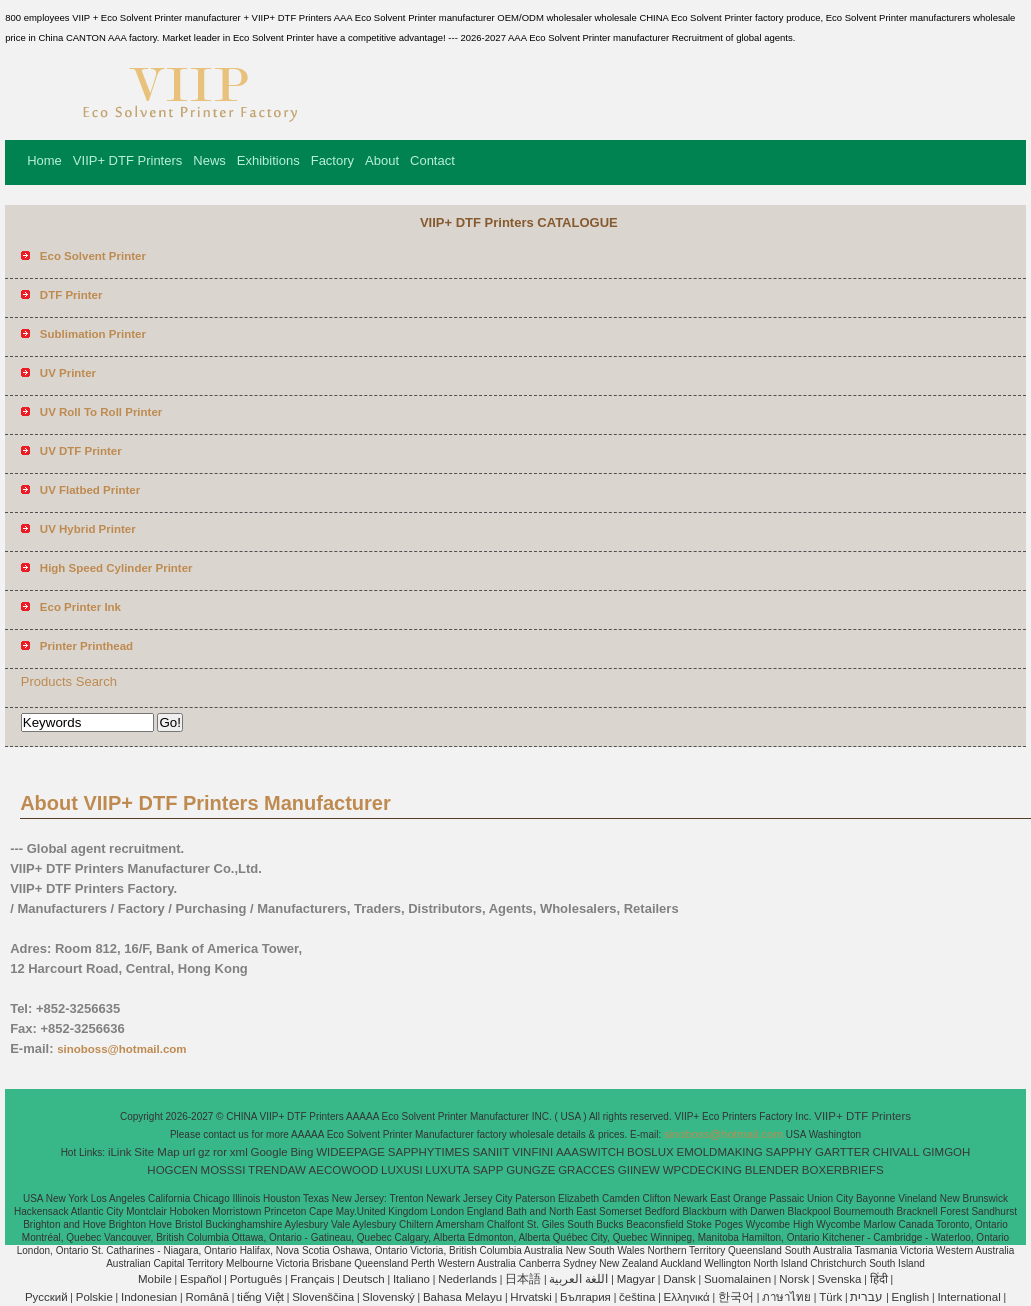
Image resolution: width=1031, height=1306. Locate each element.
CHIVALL (896, 1152)
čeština (637, 1297)
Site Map (156, 1152)
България (585, 1297)
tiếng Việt (260, 1297)
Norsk (794, 1279)
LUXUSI (402, 1170)
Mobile (155, 1279)
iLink (120, 1152)
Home (44, 160)
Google (269, 1152)
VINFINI (532, 1152)
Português (256, 1279)
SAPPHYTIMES (429, 1152)
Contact (432, 160)
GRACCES (586, 1170)
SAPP (488, 1170)
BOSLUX (650, 1152)
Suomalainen (737, 1279)
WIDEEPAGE (350, 1152)
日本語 (523, 1279)
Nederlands (467, 1279)
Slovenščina (323, 1297)
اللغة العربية (578, 1279)
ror (220, 1152)
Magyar (636, 1279)
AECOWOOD (344, 1170)
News (209, 160)
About (382, 160)
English (911, 1297)
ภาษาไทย (786, 1297)
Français (312, 1279)
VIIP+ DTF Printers (127, 160)
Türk (830, 1297)
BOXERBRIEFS (843, 1170)
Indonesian (149, 1297)
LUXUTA (447, 1170)
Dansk (679, 1279)
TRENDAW (277, 1170)
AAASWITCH (590, 1152)
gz (204, 1152)
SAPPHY (789, 1152)
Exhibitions (268, 160)
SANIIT (490, 1152)
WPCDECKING (702, 1170)
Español (201, 1279)
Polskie (94, 1297)
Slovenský (388, 1297)
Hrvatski (531, 1297)
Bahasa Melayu (462, 1297)
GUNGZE (530, 1170)
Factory (332, 160)
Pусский (46, 1297)
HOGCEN (172, 1170)
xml (239, 1152)
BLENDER (772, 1170)
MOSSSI (223, 1170)
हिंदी (879, 1279)
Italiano (411, 1279)
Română (206, 1297)
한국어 (736, 1297)
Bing (301, 1152)
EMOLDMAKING (720, 1152)
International (968, 1297)
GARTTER (842, 1152)
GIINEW (639, 1170)
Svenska (839, 1279)
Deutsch (364, 1279)
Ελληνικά (687, 1297)
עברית (866, 1297)
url (189, 1152)
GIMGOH (946, 1152)
